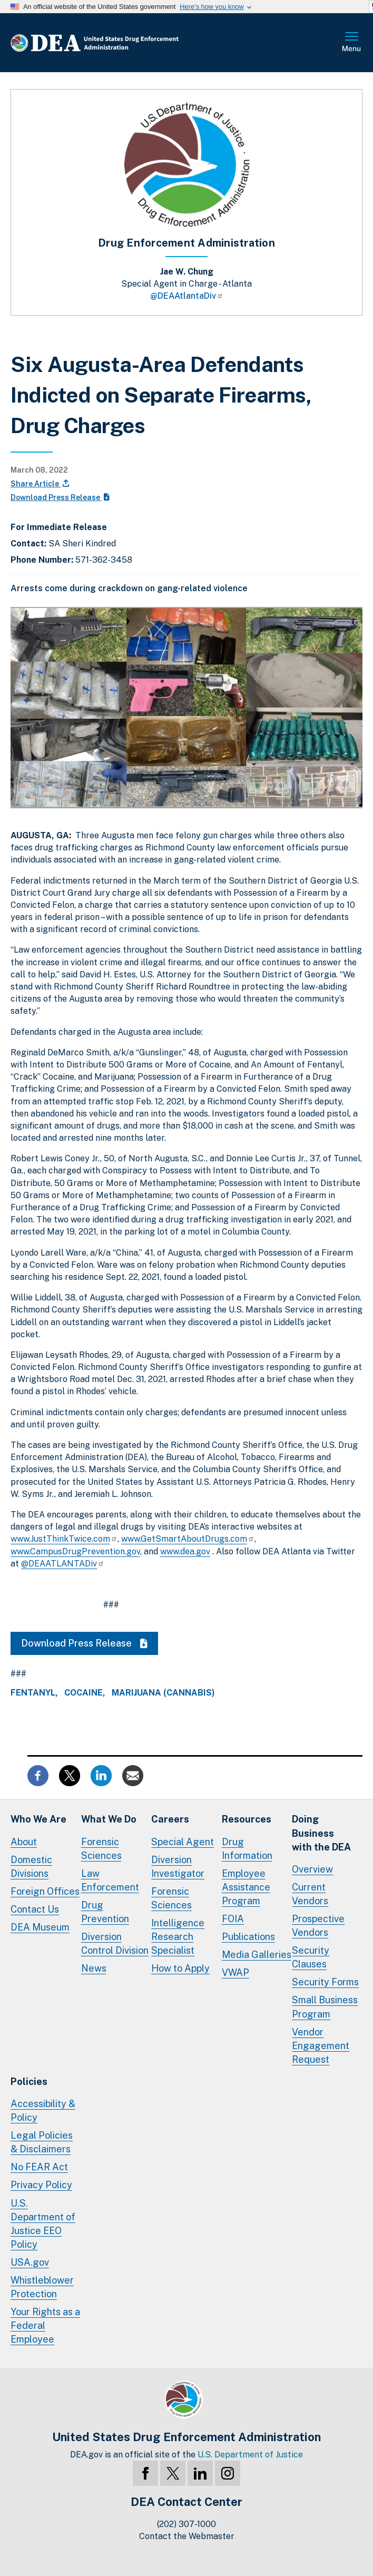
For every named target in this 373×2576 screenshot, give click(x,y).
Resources (246, 1819)
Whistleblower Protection (42, 2287)
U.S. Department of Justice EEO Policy (43, 2224)
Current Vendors (310, 1894)
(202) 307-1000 (186, 2524)
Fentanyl (33, 1693)
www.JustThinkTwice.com (64, 1539)
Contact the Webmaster (186, 2536)
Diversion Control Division (115, 1943)
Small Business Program (325, 2006)
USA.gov (30, 2262)
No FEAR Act (39, 2166)
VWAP (235, 1972)
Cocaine (83, 1693)
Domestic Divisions (31, 1866)
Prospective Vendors (318, 1925)
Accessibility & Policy (43, 2110)
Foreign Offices (45, 1891)
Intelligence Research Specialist (177, 1936)
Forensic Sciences (101, 1848)
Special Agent (182, 1841)
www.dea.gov (185, 1551)
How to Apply (180, 1968)
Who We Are (38, 1819)
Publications (248, 1936)
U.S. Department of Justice (250, 2455)
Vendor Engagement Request (320, 2045)
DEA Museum (40, 1927)
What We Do (108, 1819)
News (93, 1968)
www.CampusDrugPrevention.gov (75, 1551)
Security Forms (325, 1981)
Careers (170, 1819)
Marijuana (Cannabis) (163, 1693)
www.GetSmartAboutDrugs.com (187, 1539)
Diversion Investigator (177, 1866)
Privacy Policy (41, 2184)
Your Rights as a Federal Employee (45, 2325)
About (24, 1841)
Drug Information (247, 1848)
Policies (29, 2081)
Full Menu (351, 42)
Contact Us (35, 1909)
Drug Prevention (105, 1911)
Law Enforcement (110, 1880)
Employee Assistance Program (246, 1887)
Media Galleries (256, 1954)
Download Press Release (60, 497)
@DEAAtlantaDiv (186, 296)
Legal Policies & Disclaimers (42, 2142)
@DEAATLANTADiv (62, 1564)
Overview (312, 1869)
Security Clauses (310, 1957)
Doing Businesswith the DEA (321, 1833)
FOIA (233, 1918)
